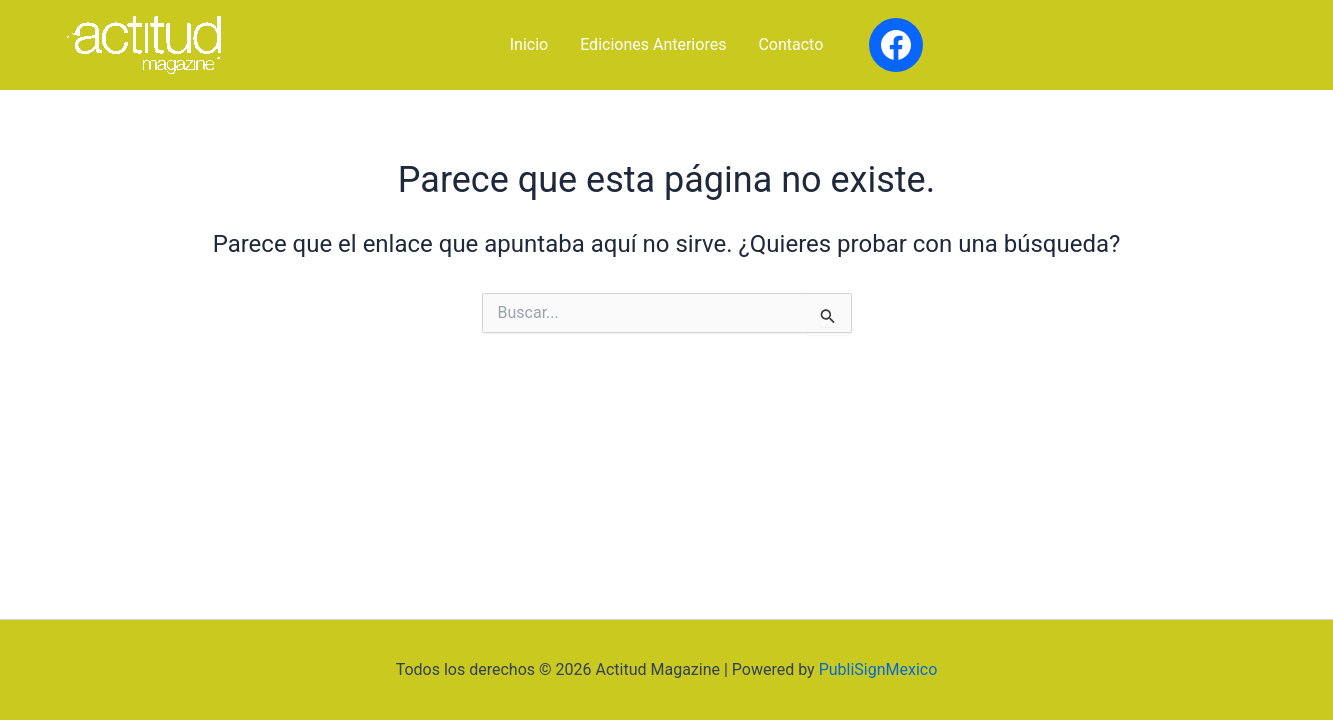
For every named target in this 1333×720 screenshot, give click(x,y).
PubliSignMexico (878, 669)
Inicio (529, 44)
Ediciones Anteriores (653, 44)
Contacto (790, 44)
